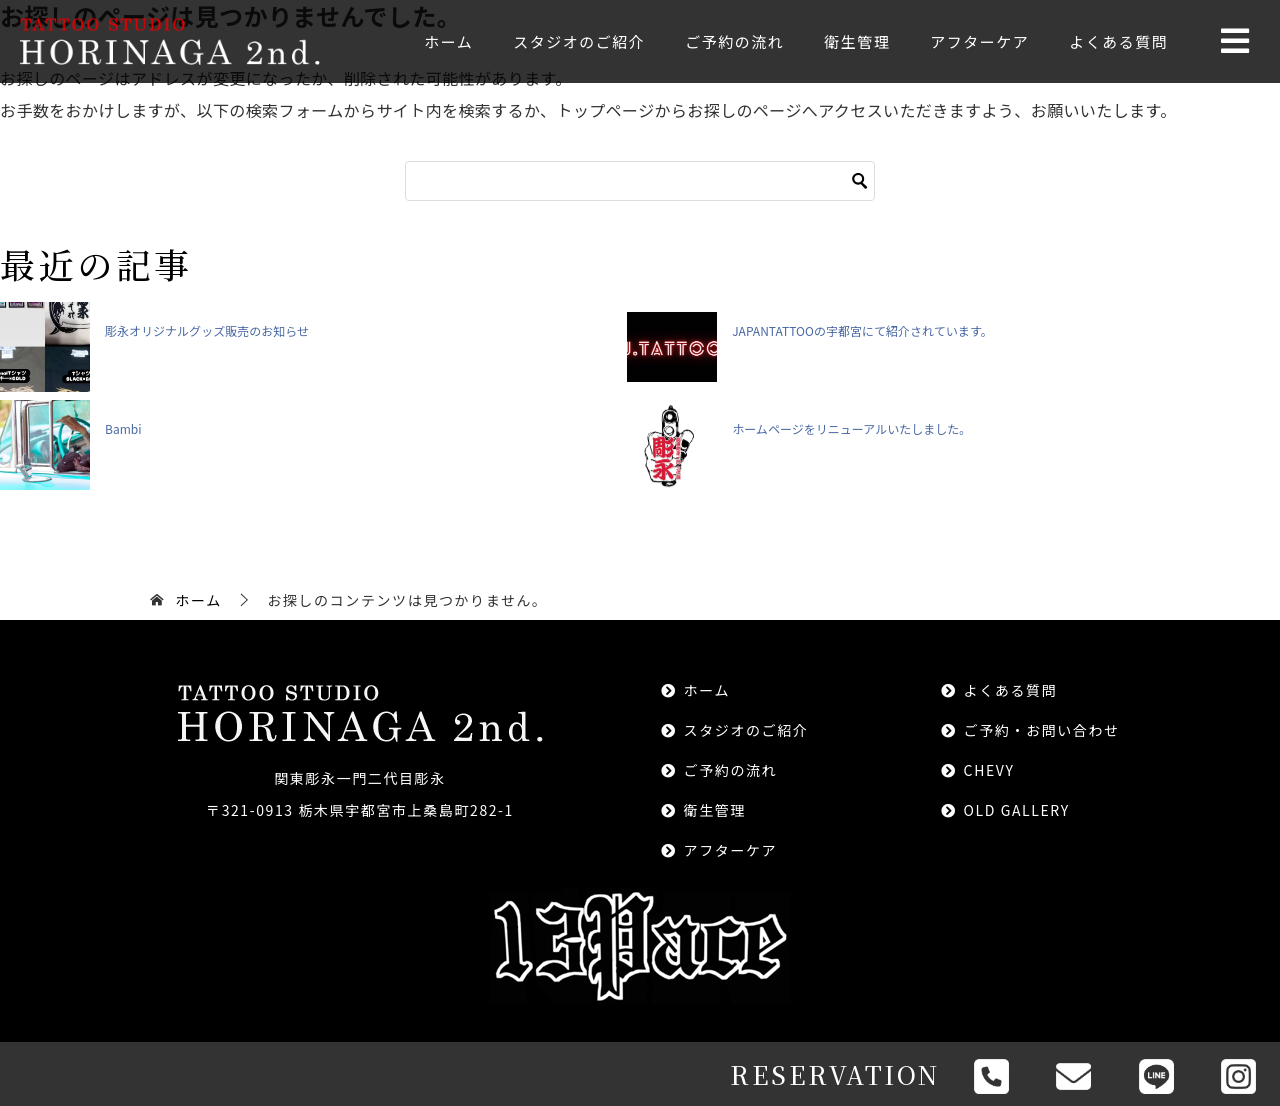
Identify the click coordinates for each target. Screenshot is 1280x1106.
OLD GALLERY (1017, 810)
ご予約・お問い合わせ (1042, 730)
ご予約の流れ (734, 41)
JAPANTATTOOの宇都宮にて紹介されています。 (862, 330)
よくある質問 (1118, 41)
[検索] (640, 181)
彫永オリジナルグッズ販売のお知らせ (207, 330)
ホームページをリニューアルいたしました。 (851, 428)
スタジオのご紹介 (579, 41)
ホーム (448, 41)
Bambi (123, 428)
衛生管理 (857, 41)
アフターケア (979, 41)
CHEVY (989, 770)
